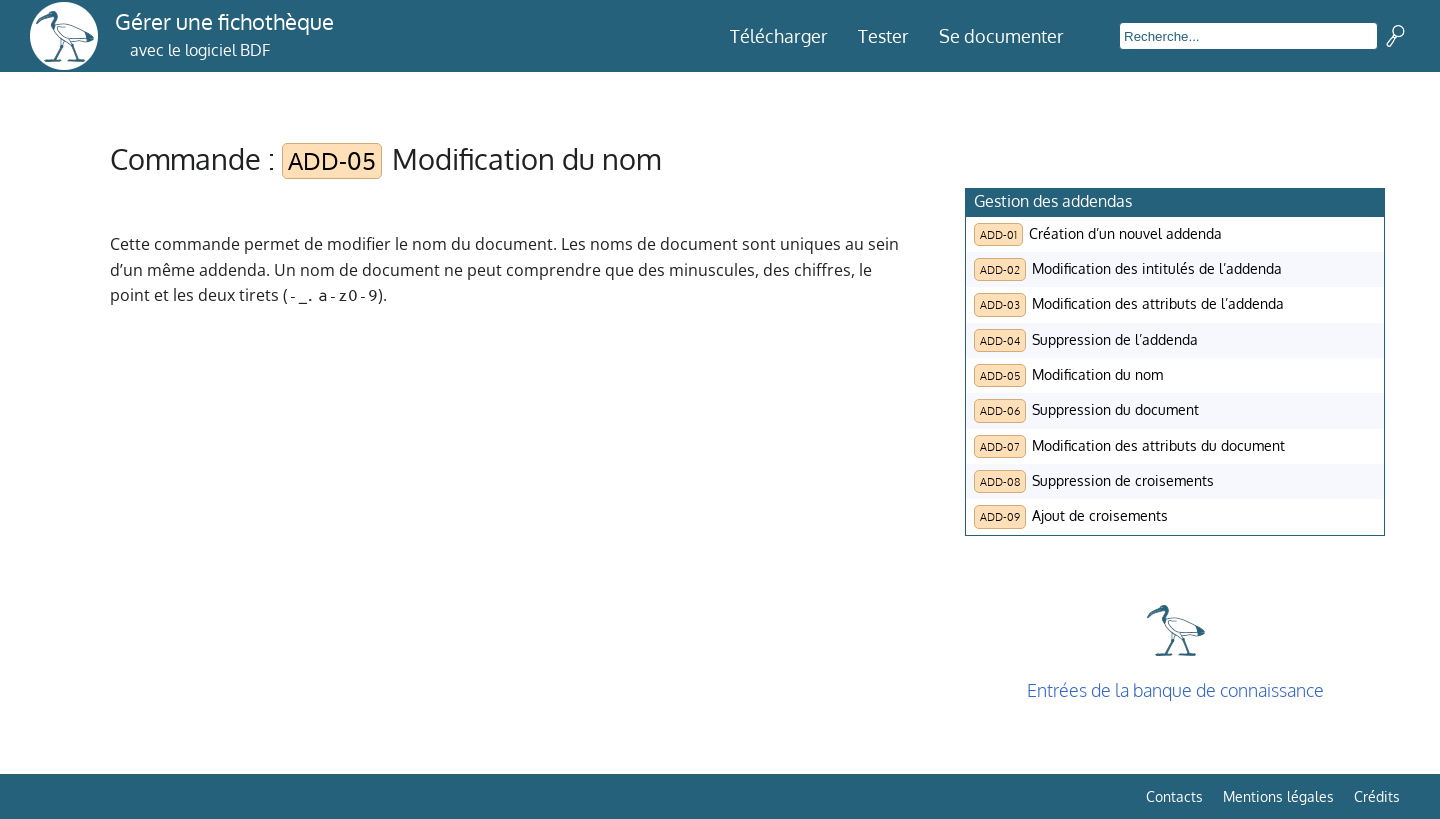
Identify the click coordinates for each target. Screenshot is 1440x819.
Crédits (1377, 796)
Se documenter (1001, 36)
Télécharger (779, 36)
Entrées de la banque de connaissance (1175, 690)
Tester (883, 36)
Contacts (1174, 796)
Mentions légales (1278, 796)
